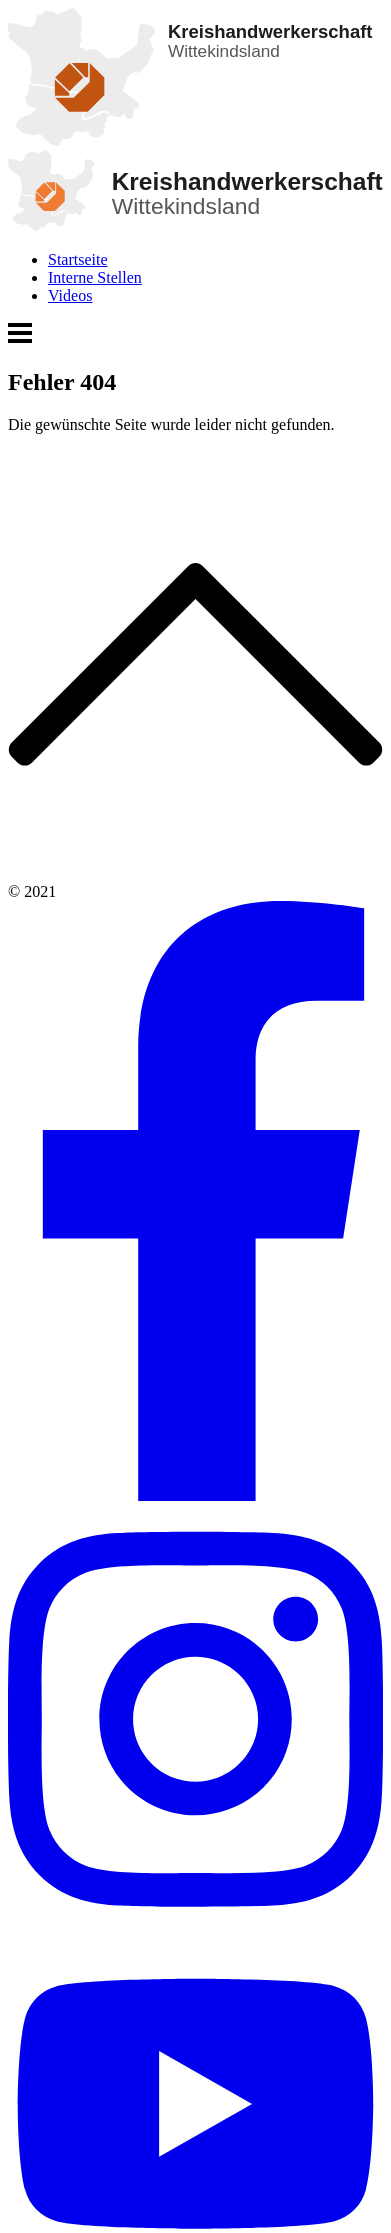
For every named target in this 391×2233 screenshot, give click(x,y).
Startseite (78, 259)
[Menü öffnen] (20, 339)
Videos (70, 295)
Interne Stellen (95, 277)
